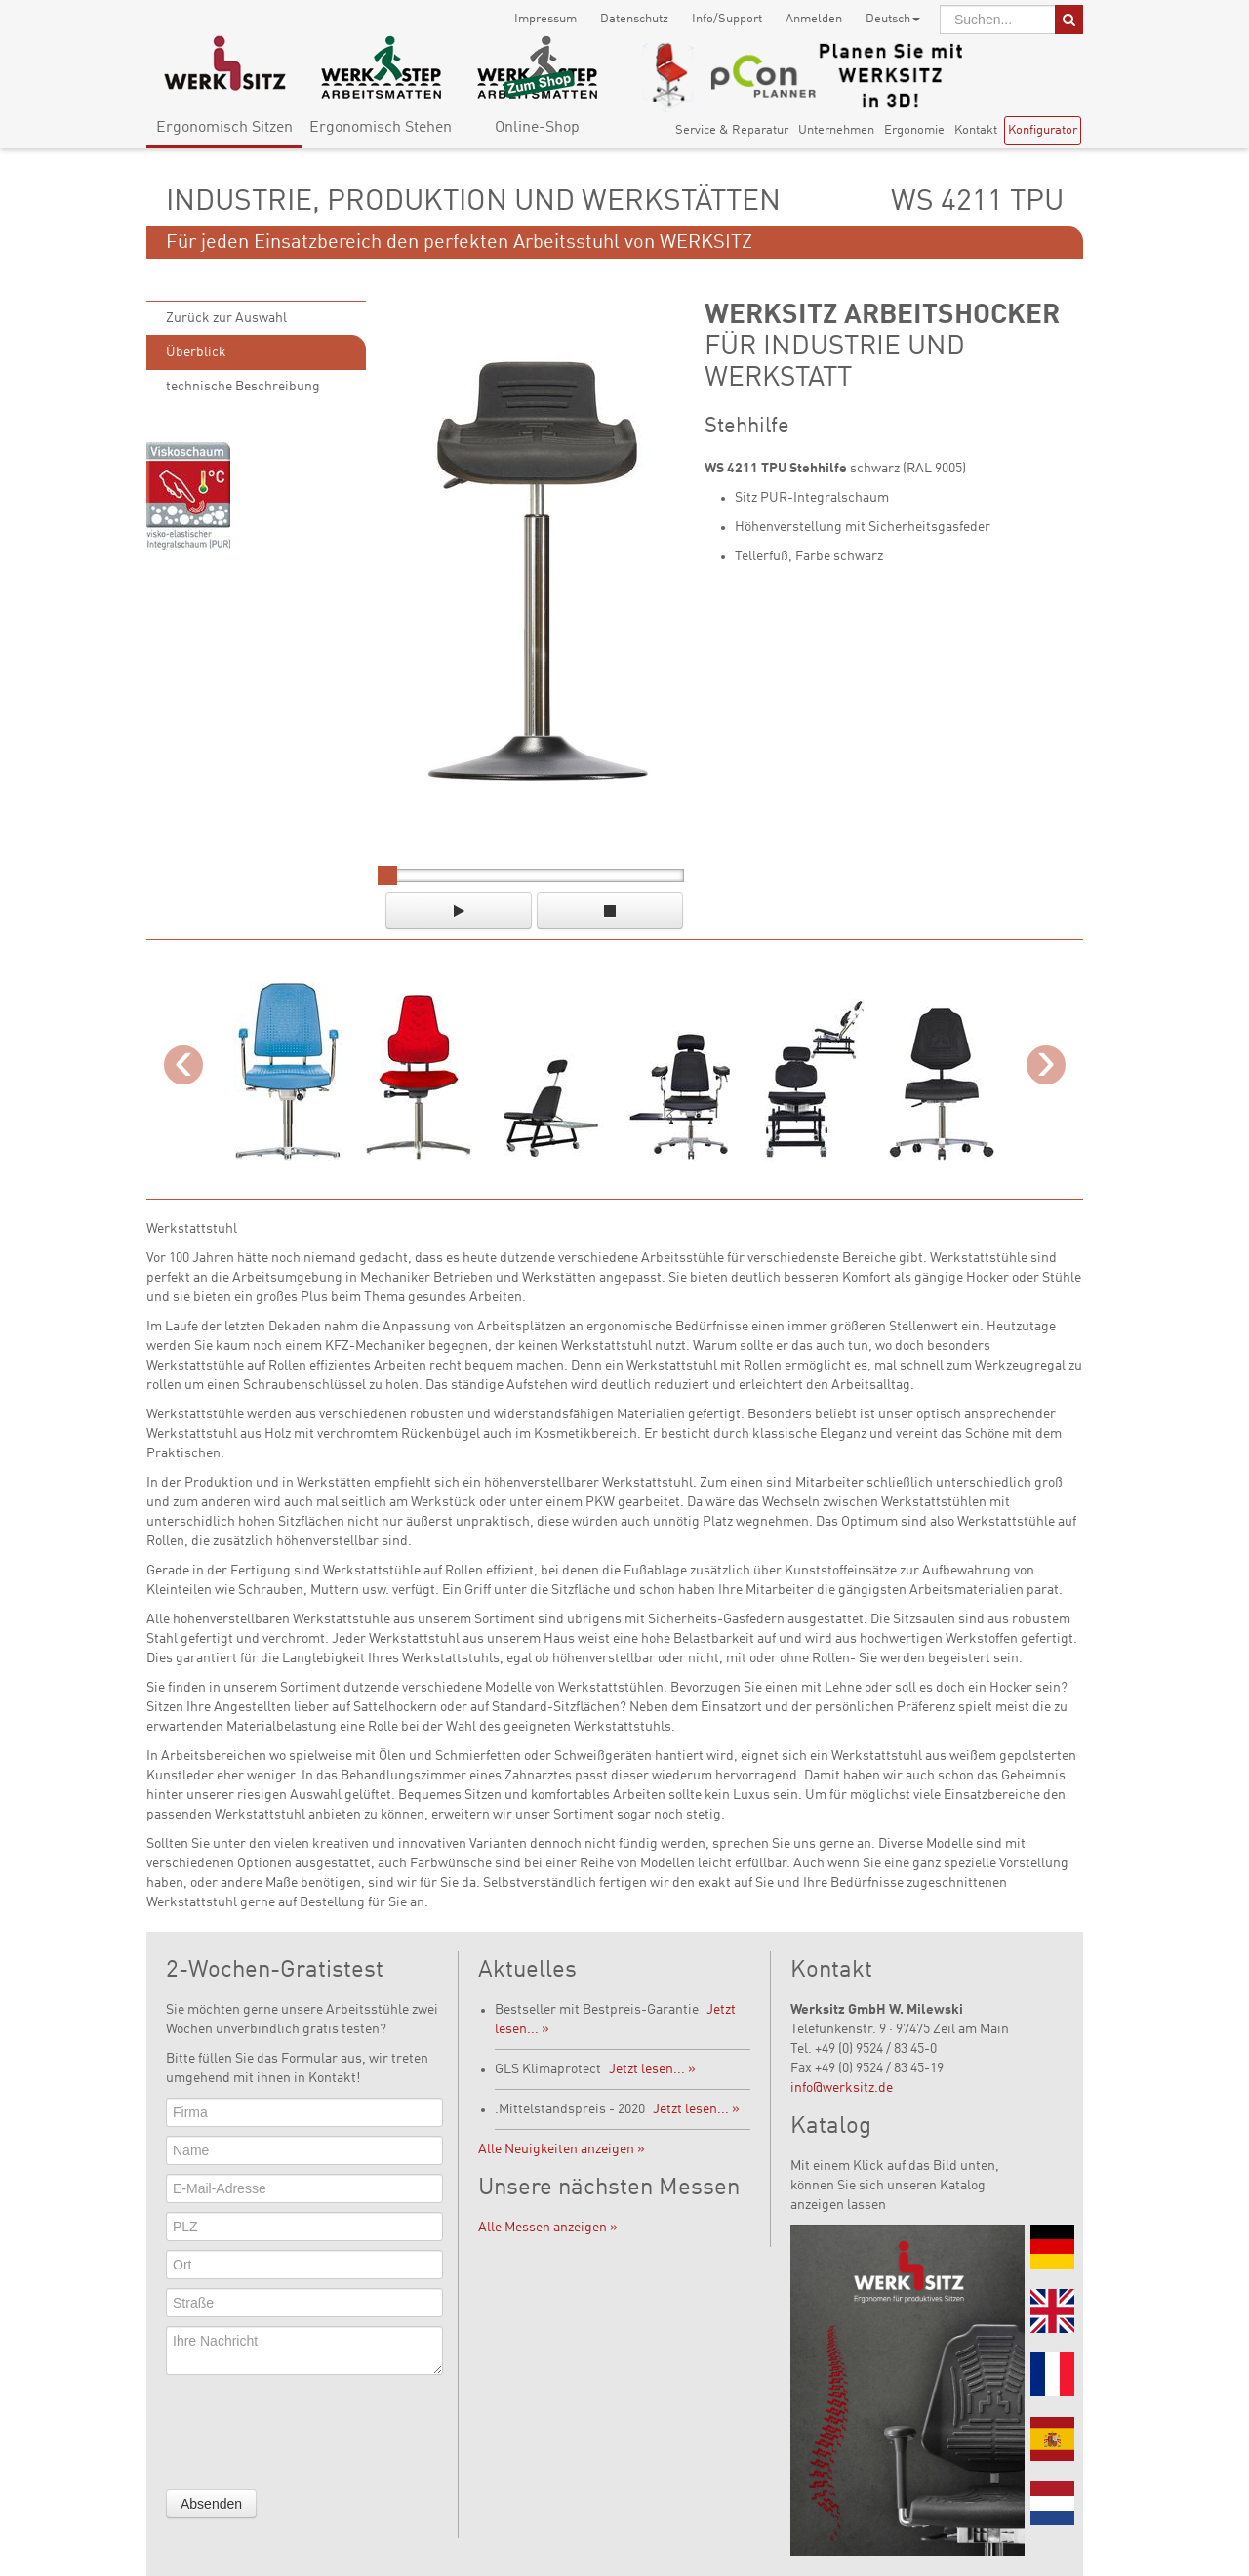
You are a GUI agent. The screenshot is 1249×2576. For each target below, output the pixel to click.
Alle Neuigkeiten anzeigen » (561, 2149)
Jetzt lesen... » (652, 2069)
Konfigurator (1042, 130)
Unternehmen (836, 130)
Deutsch (893, 19)
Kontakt (975, 130)
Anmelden (814, 19)
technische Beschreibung (243, 386)
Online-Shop (537, 128)
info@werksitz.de (841, 2088)
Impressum (545, 19)
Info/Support (727, 19)
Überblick (196, 352)
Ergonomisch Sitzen (224, 128)
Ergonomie (914, 130)
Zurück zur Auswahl (226, 318)
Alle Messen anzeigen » (548, 2227)
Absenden (211, 2504)
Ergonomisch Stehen (380, 128)
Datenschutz (634, 19)
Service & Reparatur (731, 130)
